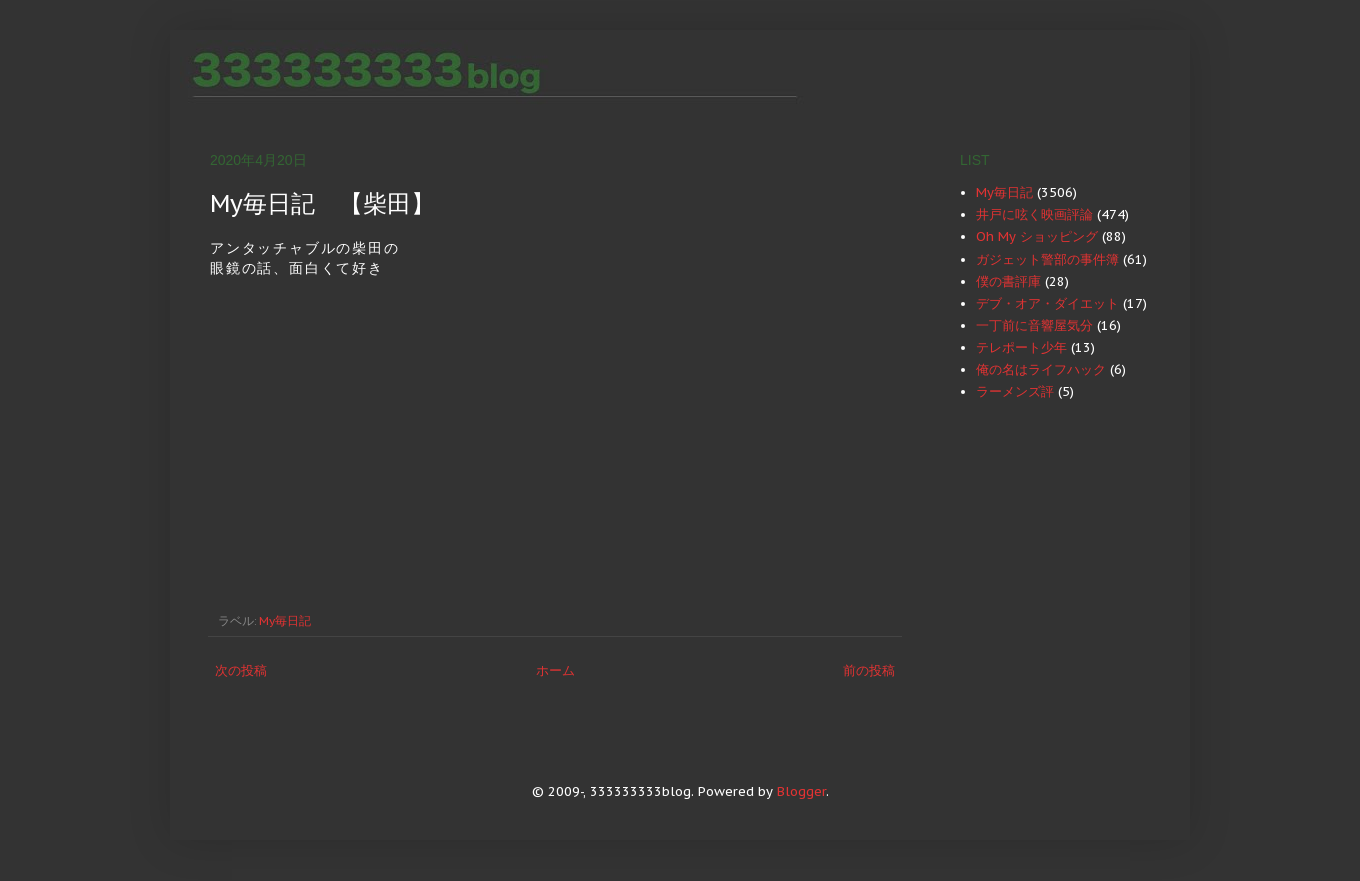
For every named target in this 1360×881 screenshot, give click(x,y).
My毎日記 (285, 620)
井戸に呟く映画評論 (1034, 214)
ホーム (555, 670)
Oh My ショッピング (1037, 236)
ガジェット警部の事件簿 (1047, 259)
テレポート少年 (1021, 347)
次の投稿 (241, 670)
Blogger (801, 791)
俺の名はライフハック (1041, 369)
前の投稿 (869, 670)
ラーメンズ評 (1015, 391)
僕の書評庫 (1008, 281)
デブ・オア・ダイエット (1047, 303)
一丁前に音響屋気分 (1034, 325)
